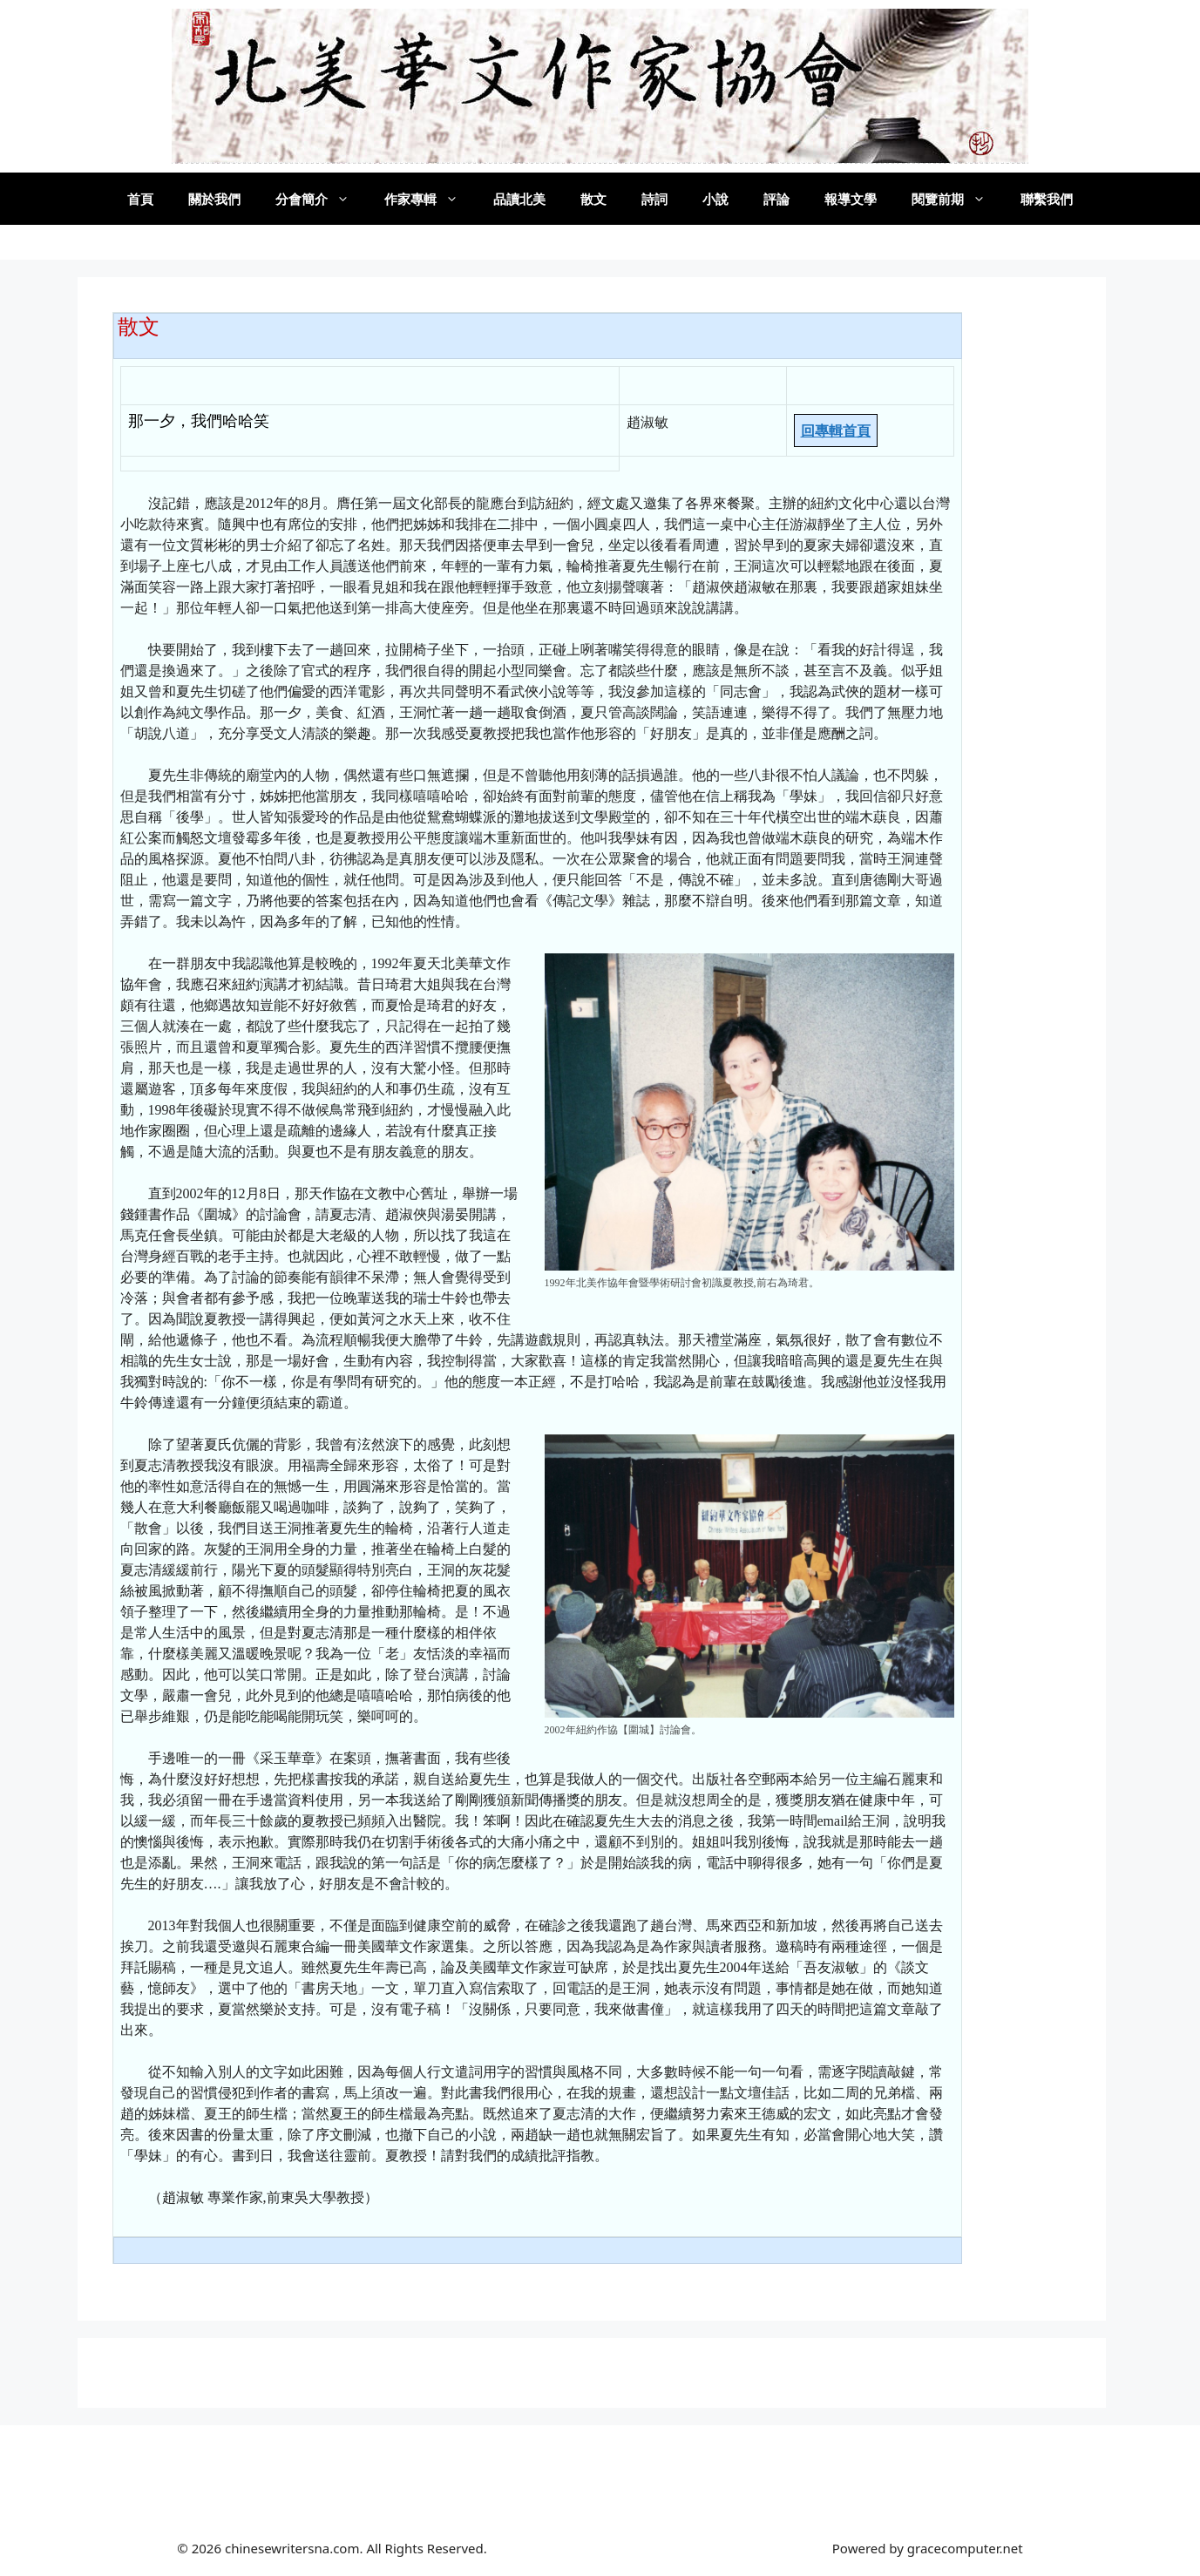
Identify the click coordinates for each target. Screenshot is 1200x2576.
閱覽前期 (957, 199)
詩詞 (654, 198)
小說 (715, 198)
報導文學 (850, 198)
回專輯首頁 (836, 430)
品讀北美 (519, 198)
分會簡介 (321, 199)
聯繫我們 (1046, 198)
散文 (593, 198)
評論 (776, 198)
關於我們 (214, 198)
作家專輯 (430, 199)
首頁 (140, 198)
